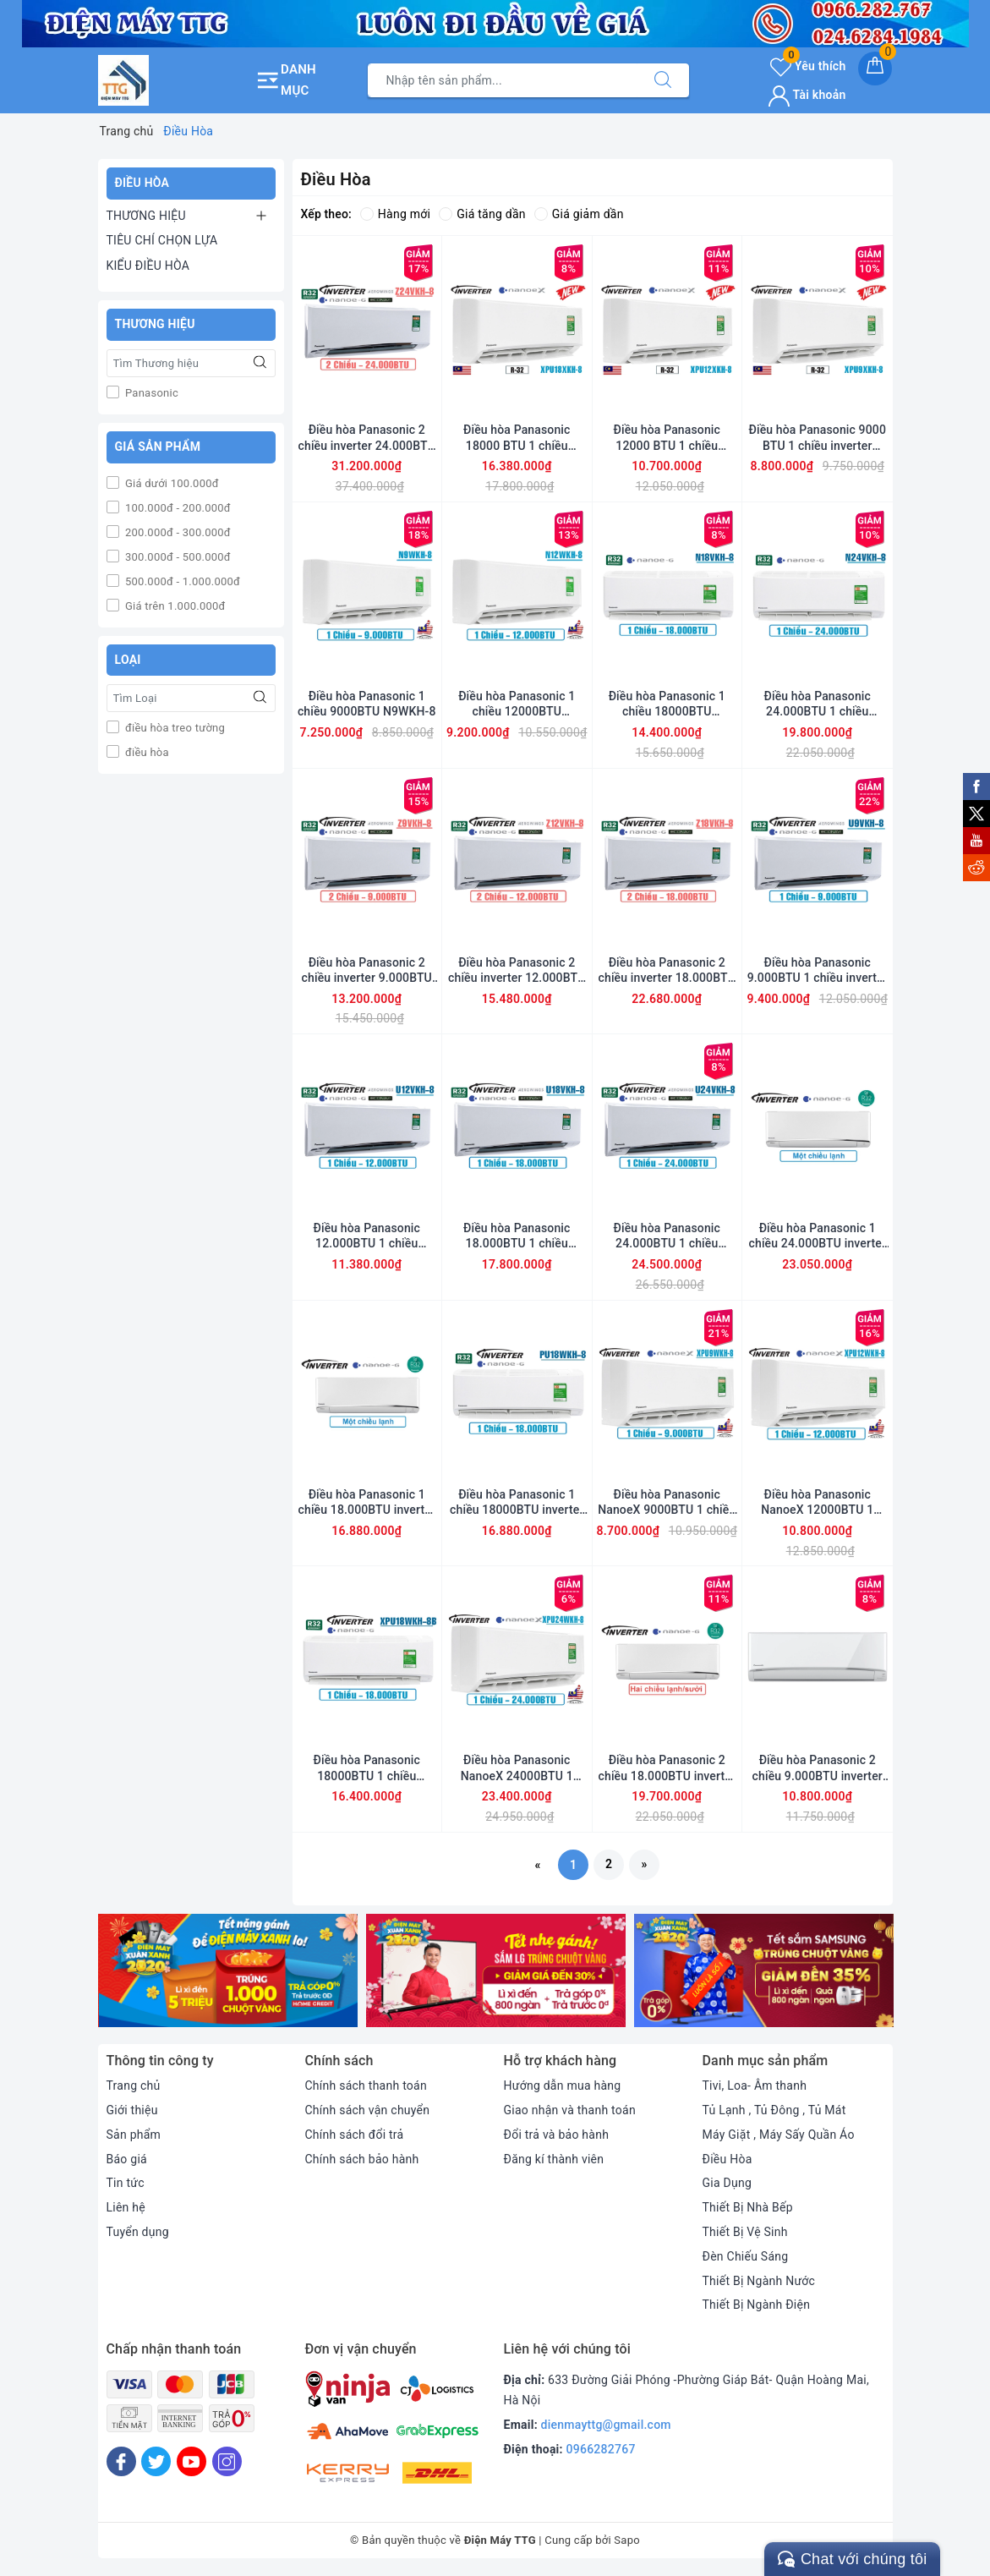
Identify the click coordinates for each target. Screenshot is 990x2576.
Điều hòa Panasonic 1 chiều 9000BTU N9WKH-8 (367, 703)
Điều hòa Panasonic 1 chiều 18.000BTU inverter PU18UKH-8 (366, 1502)
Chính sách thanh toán (366, 2085)
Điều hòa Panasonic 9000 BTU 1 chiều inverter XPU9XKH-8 (817, 437)
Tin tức (126, 2183)
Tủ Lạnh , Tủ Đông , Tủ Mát (774, 2110)
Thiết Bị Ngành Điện (757, 2304)
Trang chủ (134, 2085)
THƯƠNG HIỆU (146, 215)
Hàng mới (395, 214)
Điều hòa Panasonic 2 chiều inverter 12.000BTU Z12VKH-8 (516, 970)
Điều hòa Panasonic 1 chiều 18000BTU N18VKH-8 (667, 704)
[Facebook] (121, 2461)
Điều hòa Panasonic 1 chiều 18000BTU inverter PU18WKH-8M (516, 1502)
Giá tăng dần (482, 214)
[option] (228, 1970)
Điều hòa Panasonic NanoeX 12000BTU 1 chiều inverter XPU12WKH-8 (817, 1502)
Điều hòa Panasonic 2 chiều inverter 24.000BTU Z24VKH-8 (366, 437)
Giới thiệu (132, 2110)
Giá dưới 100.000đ (171, 483)
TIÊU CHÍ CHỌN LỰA (162, 240)
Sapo (627, 2540)
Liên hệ (126, 2207)
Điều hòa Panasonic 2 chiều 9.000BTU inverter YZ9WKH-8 (817, 1768)
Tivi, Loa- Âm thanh (755, 2085)
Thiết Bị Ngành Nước (759, 2281)
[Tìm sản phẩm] (502, 80)
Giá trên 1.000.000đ (174, 606)
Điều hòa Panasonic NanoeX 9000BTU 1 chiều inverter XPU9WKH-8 (667, 1502)
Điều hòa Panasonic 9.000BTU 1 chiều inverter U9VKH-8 (817, 970)
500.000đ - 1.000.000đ (182, 581)
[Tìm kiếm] (663, 80)
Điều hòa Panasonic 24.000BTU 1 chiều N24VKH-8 (817, 704)
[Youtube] (191, 2461)
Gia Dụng (727, 2183)
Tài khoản (806, 94)
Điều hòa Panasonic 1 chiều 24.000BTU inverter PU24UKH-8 (817, 1236)
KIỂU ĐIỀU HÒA (148, 265)
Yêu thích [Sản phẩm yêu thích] (807, 66)
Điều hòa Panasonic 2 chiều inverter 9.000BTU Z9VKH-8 (367, 970)
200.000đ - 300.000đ (177, 532)
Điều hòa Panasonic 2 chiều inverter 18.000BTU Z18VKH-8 (667, 970)
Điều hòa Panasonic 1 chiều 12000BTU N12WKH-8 (516, 704)
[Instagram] (227, 2461)
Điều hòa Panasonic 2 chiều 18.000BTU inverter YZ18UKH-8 (667, 1768)
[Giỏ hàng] (875, 68)
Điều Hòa (727, 2159)
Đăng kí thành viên (554, 2159)
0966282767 (601, 2449)
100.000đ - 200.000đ (177, 507)
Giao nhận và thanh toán (570, 2110)
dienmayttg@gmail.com (606, 2424)
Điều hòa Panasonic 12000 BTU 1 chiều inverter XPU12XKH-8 (667, 437)
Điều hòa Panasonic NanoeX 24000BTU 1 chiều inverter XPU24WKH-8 (517, 1768)
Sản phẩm (134, 2134)
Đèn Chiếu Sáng (746, 2256)
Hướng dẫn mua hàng (562, 2085)
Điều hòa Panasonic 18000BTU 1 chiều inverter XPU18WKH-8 (366, 1768)
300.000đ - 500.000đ (177, 557)
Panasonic (150, 392)
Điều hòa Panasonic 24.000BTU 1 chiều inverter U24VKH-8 (666, 1236)
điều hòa (146, 752)
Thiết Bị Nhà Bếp (748, 2207)
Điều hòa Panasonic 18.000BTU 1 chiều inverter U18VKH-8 (517, 1236)
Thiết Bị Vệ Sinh (745, 2232)
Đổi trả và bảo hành (557, 2134)
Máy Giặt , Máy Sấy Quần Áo (779, 2134)
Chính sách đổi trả (354, 2134)
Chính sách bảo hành (362, 2159)
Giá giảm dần (579, 214)
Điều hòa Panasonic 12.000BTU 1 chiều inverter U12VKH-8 (366, 1236)
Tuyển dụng (138, 2232)
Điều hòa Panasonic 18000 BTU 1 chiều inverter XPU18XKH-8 (517, 437)
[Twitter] (156, 2461)
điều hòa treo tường (174, 727)
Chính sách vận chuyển (367, 2110)
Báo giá (127, 2159)
